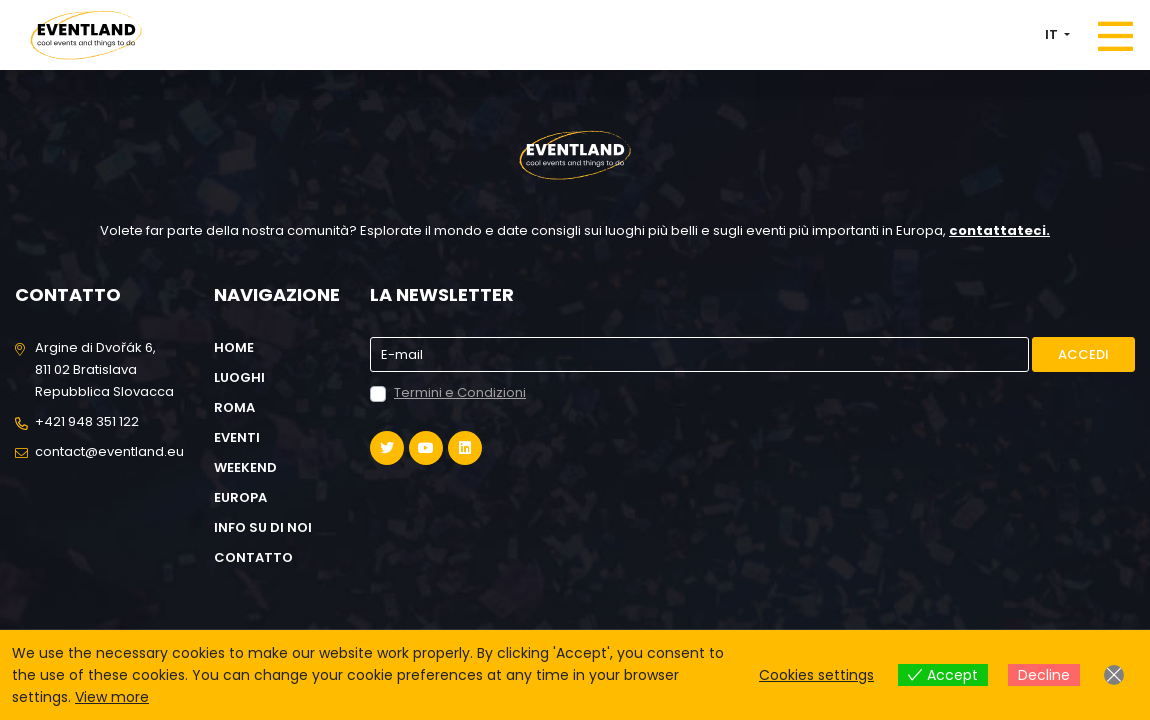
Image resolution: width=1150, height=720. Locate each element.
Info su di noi (263, 527)
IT (1053, 34)
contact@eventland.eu (109, 451)
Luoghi (239, 377)
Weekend (245, 467)
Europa (240, 497)
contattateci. (999, 230)
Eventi (237, 437)
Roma (234, 407)
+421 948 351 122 (87, 421)
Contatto (253, 557)
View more (112, 697)
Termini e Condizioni (460, 392)
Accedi (1083, 354)
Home (234, 347)
